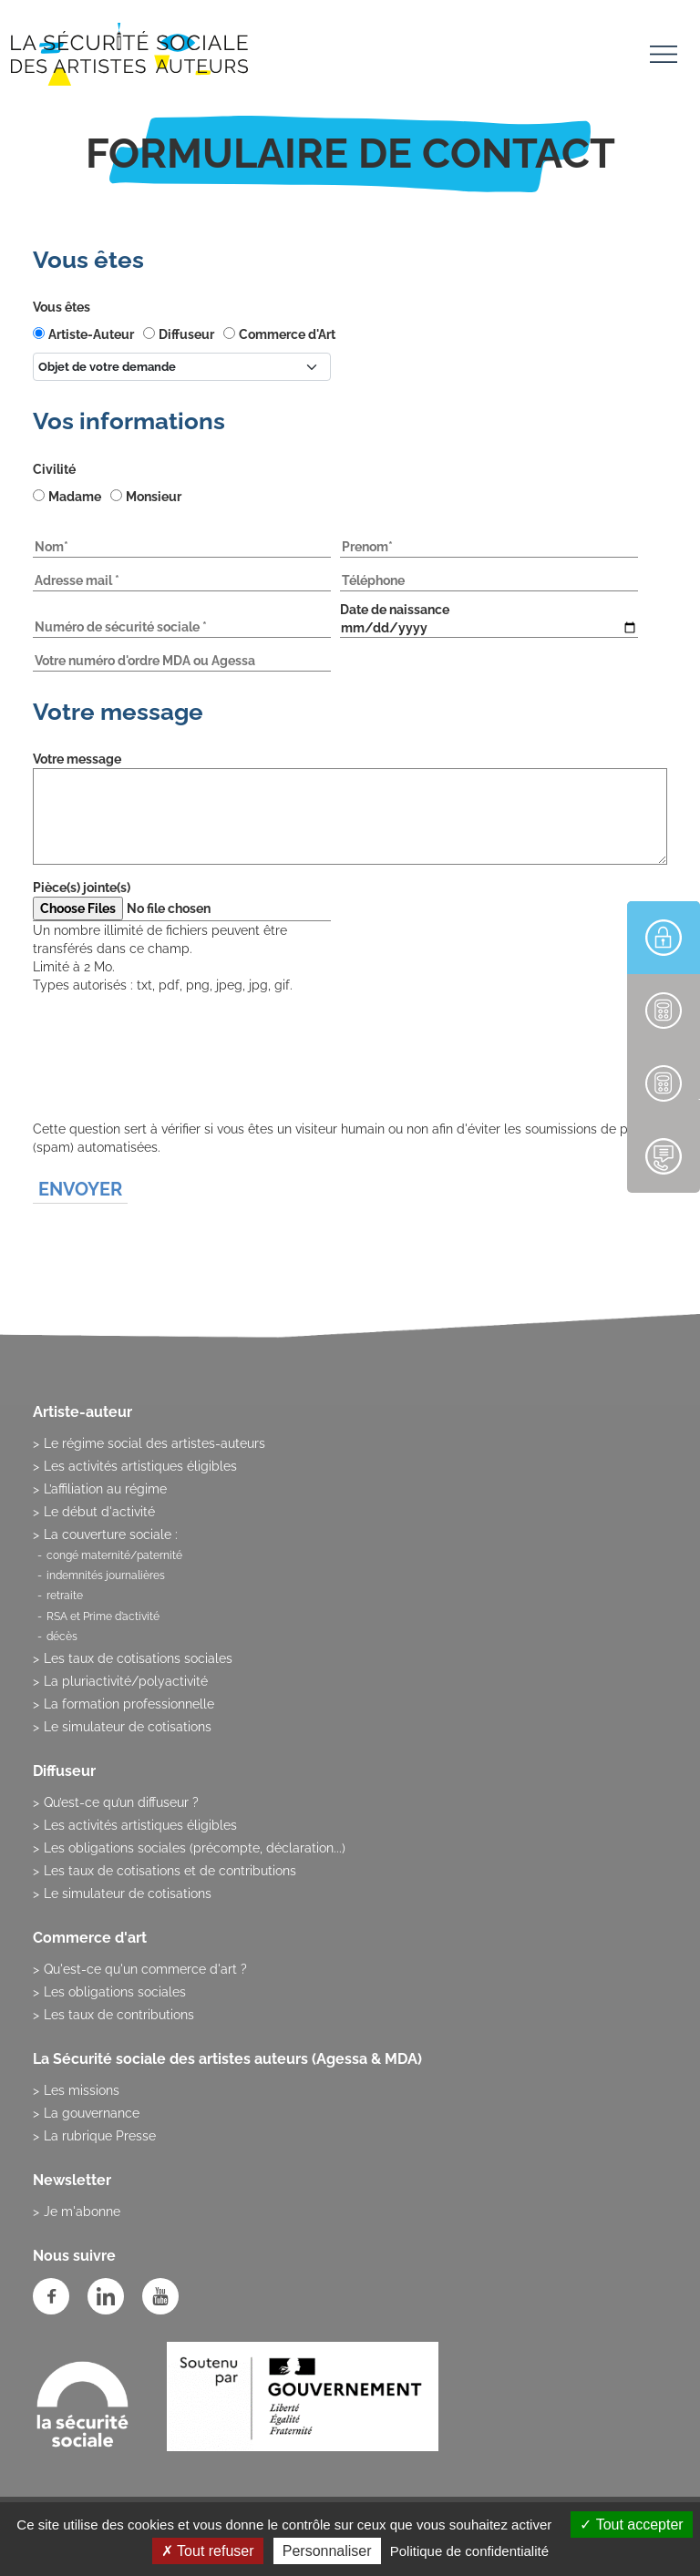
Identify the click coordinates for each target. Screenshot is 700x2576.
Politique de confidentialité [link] (469, 2551)
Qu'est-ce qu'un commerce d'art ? (145, 1969)
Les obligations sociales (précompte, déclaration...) (194, 1848)
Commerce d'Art (287, 334)
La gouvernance (91, 2113)
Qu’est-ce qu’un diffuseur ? (121, 1802)
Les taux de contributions (119, 2014)
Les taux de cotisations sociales (138, 1658)
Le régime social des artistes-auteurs (154, 1443)
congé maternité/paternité (114, 1555)
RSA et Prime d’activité (103, 1616)
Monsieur (153, 496)
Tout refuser (207, 2551)
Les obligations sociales (115, 1992)
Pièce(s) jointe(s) (81, 887)
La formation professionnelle (129, 1704)
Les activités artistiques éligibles (140, 1466)
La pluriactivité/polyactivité (126, 1681)
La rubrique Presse (100, 2136)
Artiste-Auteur (91, 334)
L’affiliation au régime (105, 1489)
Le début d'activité (99, 1511)
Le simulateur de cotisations (127, 1726)
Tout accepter (631, 2524)
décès (61, 1636)
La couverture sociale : (111, 1534)
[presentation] (171, 1084)
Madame (74, 496)
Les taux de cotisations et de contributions (170, 1870)
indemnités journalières (105, 1575)
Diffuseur (186, 334)
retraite (64, 1595)
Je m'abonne (82, 2211)
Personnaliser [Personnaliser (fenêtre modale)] (327, 2551)
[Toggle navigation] (663, 57)
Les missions (81, 2090)
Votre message (77, 759)
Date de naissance (394, 609)
